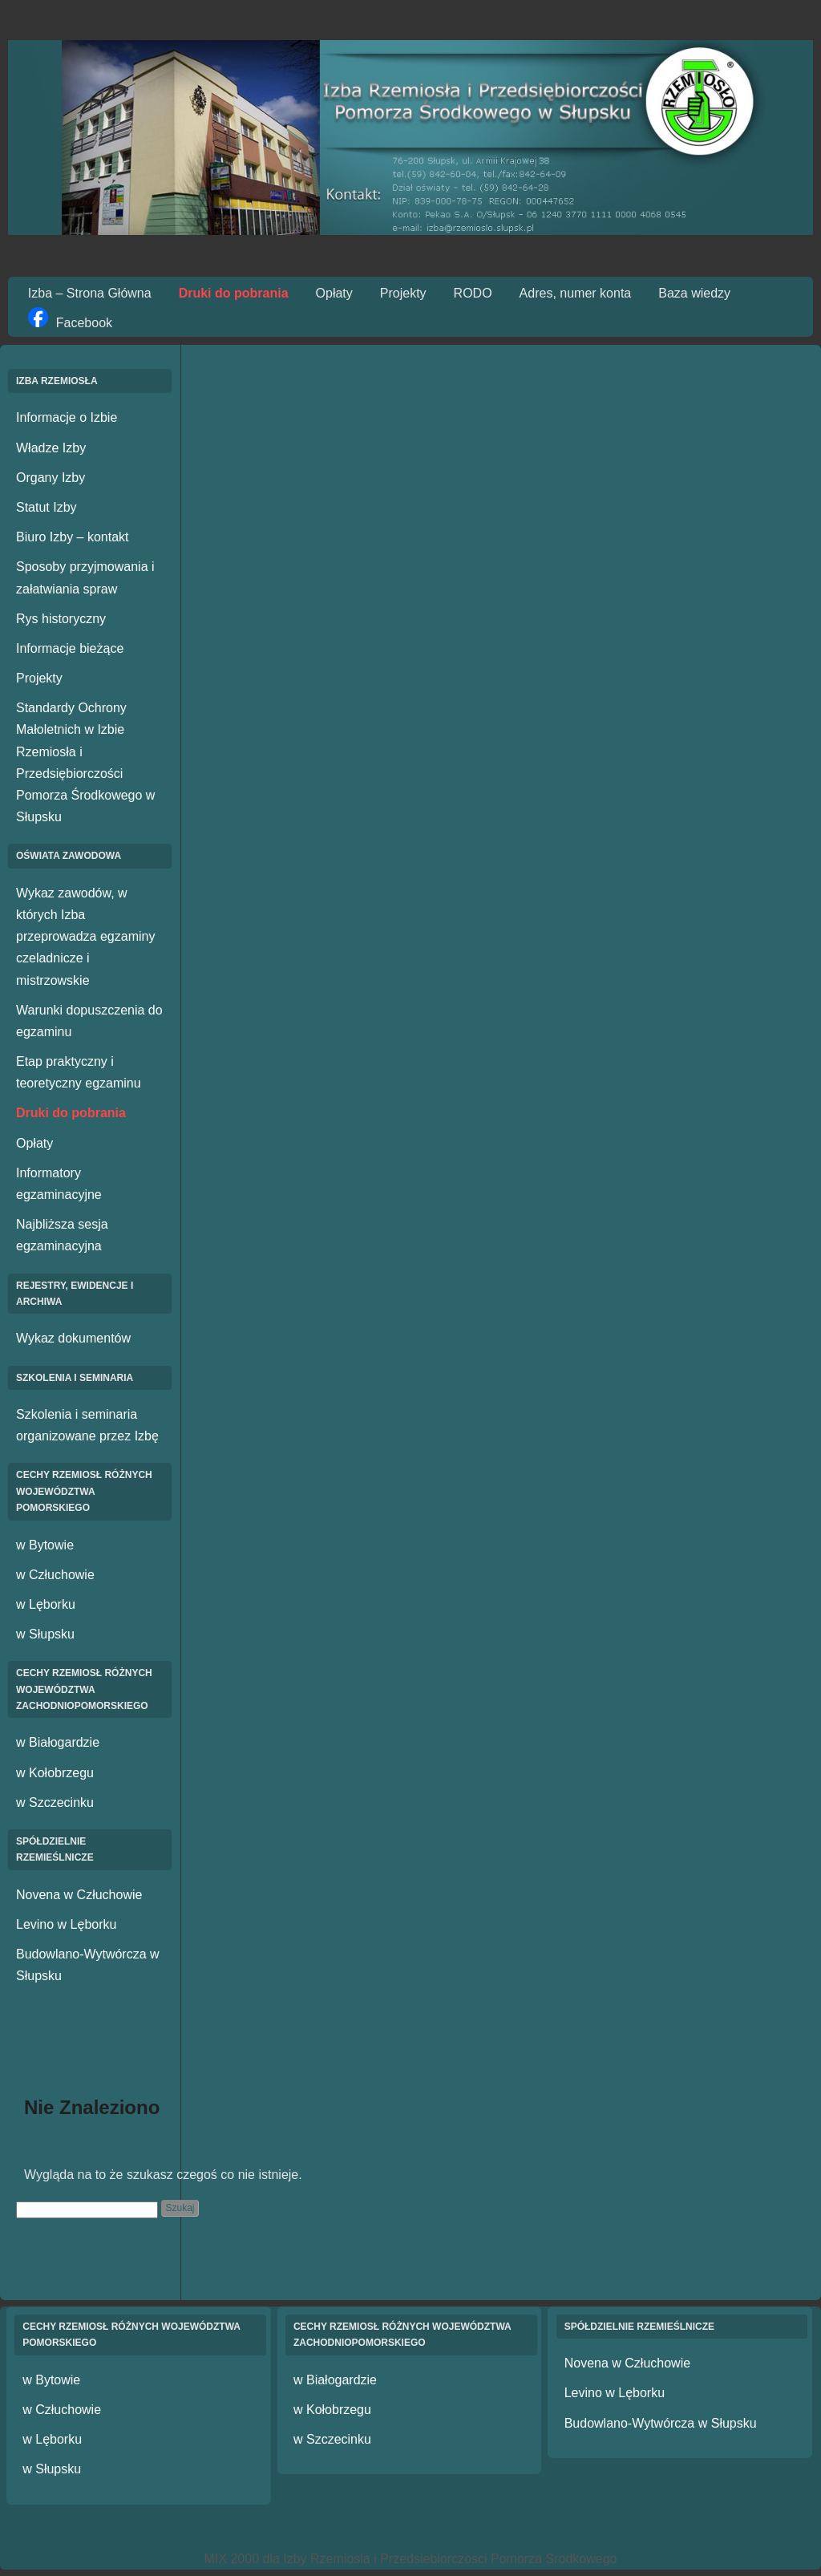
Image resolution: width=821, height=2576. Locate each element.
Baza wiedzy (694, 293)
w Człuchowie (55, 1575)
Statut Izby (46, 507)
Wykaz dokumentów (73, 1338)
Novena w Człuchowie (79, 1895)
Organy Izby (50, 477)
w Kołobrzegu (55, 1773)
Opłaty (334, 293)
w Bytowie (45, 1545)
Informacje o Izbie (66, 417)
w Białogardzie (57, 1742)
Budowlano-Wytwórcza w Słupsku (660, 2423)
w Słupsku (45, 1634)
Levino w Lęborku (66, 1924)
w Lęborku (45, 1604)
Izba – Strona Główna (90, 293)
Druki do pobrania (234, 293)
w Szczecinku (55, 1802)
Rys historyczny (61, 619)
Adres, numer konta (576, 293)
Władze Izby (51, 448)
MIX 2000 (231, 2559)
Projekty (403, 293)
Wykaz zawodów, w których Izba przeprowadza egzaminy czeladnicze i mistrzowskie (85, 936)
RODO (473, 293)
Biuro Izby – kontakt (72, 537)
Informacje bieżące (69, 648)
